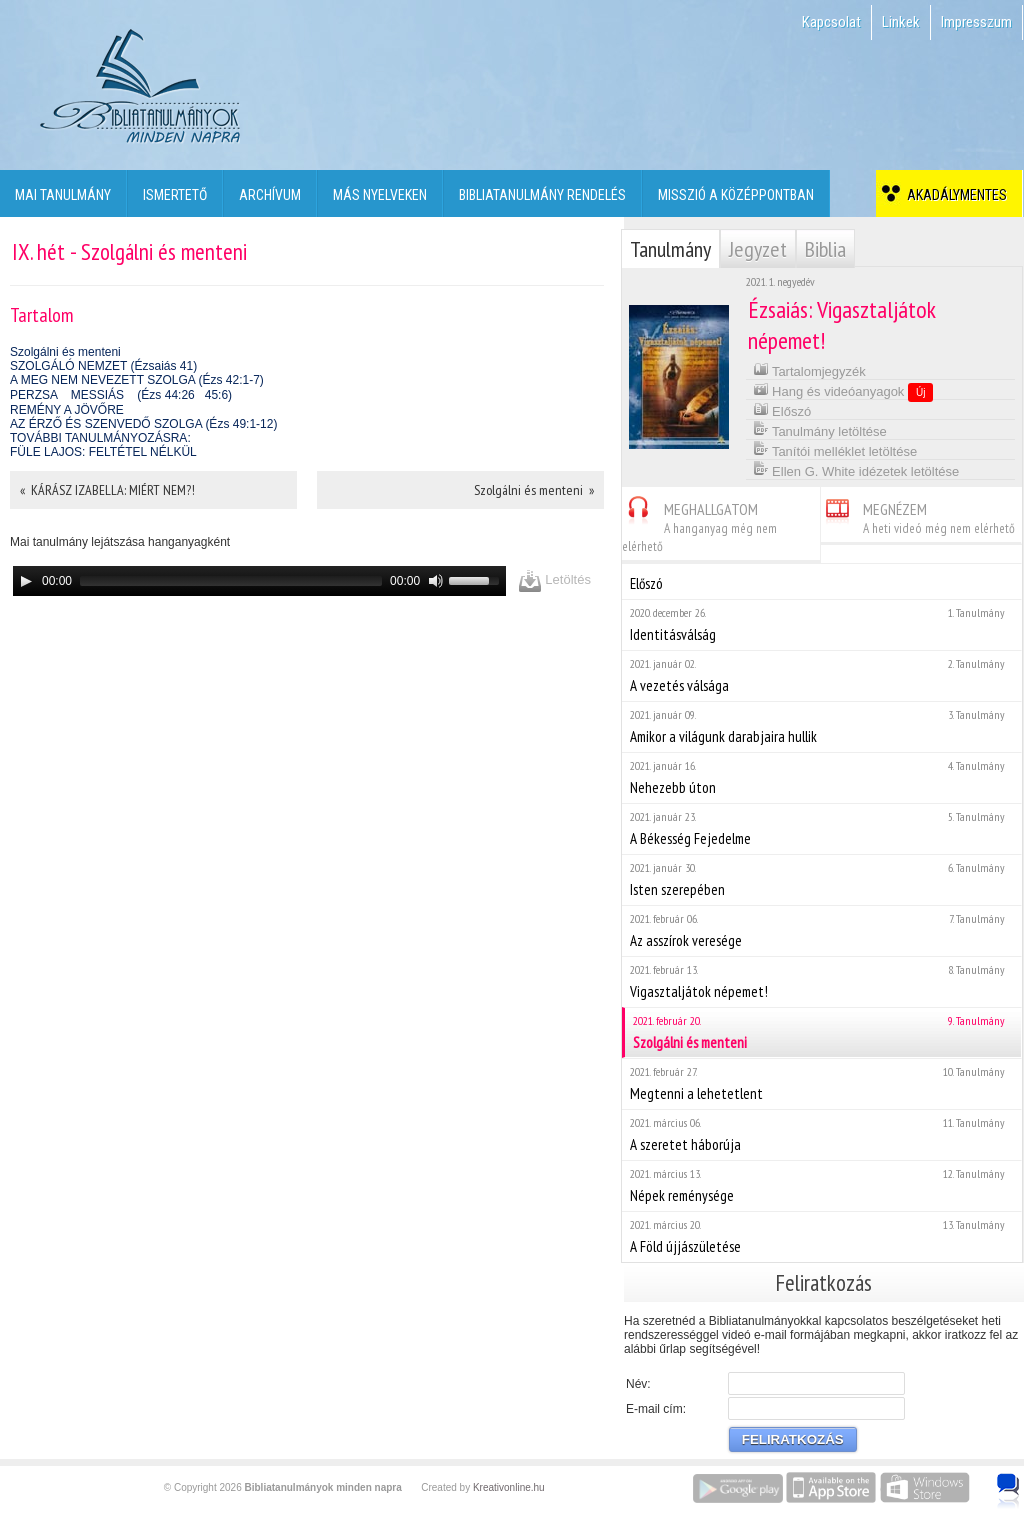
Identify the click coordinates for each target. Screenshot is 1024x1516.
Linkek (901, 22)
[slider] (231, 581)
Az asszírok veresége (821, 930)
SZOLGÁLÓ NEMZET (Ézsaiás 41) (103, 366)
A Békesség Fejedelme (821, 828)
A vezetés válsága (821, 675)
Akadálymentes (954, 195)
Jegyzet (758, 249)
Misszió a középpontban (736, 195)
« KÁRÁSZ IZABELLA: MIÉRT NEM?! (107, 490)
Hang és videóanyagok (843, 391)
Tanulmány (670, 249)
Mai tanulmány (63, 195)
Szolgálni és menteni (65, 352)
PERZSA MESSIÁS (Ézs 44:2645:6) (121, 395)
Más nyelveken (380, 195)
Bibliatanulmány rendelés (542, 195)
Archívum (270, 195)
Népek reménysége (821, 1185)
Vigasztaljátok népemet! (821, 981)
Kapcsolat (831, 22)
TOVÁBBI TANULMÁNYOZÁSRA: (100, 438)
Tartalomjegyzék (809, 369)
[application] (259, 581)
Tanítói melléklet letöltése (835, 449)
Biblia (825, 249)
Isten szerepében (821, 879)
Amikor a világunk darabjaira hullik (821, 726)
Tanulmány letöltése (820, 429)
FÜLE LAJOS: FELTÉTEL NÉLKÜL (103, 452)
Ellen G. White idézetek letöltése (856, 469)
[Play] (26, 581)
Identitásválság (821, 624)
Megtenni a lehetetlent (821, 1083)
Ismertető (175, 195)
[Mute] (436, 581)
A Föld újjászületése (821, 1236)
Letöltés (554, 580)
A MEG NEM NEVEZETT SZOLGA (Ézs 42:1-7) (137, 380)
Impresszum (976, 22)
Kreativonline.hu (509, 1487)
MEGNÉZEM (918, 515)
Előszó (782, 409)
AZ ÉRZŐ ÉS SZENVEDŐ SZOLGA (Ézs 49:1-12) (143, 424)
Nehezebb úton (821, 777)
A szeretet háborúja (821, 1134)
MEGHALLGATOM (699, 524)
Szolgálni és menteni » (534, 490)
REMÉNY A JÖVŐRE (67, 410)
